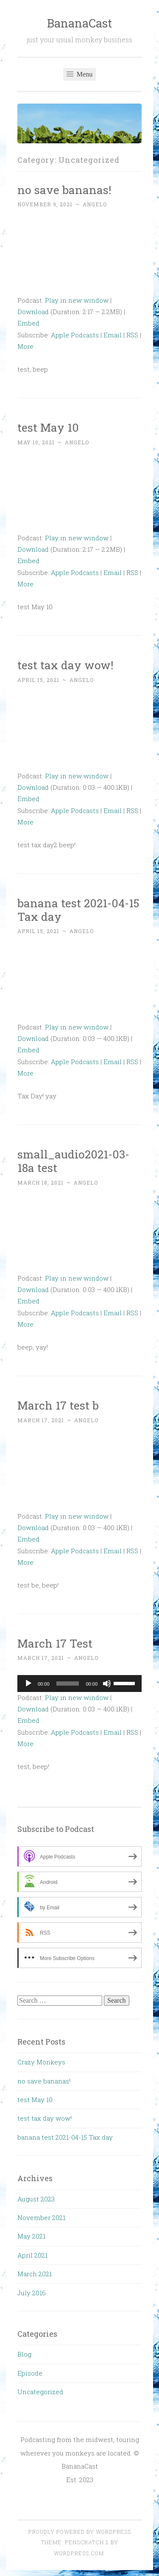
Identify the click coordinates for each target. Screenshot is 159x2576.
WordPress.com (79, 2553)
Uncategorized (40, 2391)
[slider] (67, 1683)
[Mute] (107, 1683)
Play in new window (77, 300)
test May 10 (48, 427)
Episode (29, 2373)
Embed (28, 323)
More (25, 346)
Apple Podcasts (75, 335)
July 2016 (31, 2293)
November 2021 (41, 2217)
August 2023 (36, 2199)
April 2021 (32, 2255)
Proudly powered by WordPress (79, 2531)
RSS (132, 335)
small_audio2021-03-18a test (73, 1161)
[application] (79, 1683)
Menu (79, 74)
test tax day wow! (65, 664)
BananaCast (79, 23)
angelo (95, 204)
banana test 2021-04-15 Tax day (78, 909)
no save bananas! (64, 189)
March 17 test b (58, 1405)
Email (112, 335)
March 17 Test (54, 1643)
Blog (24, 2354)
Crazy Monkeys (41, 2062)
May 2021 (31, 2236)
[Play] (28, 1683)
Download (33, 311)
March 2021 (34, 2273)
